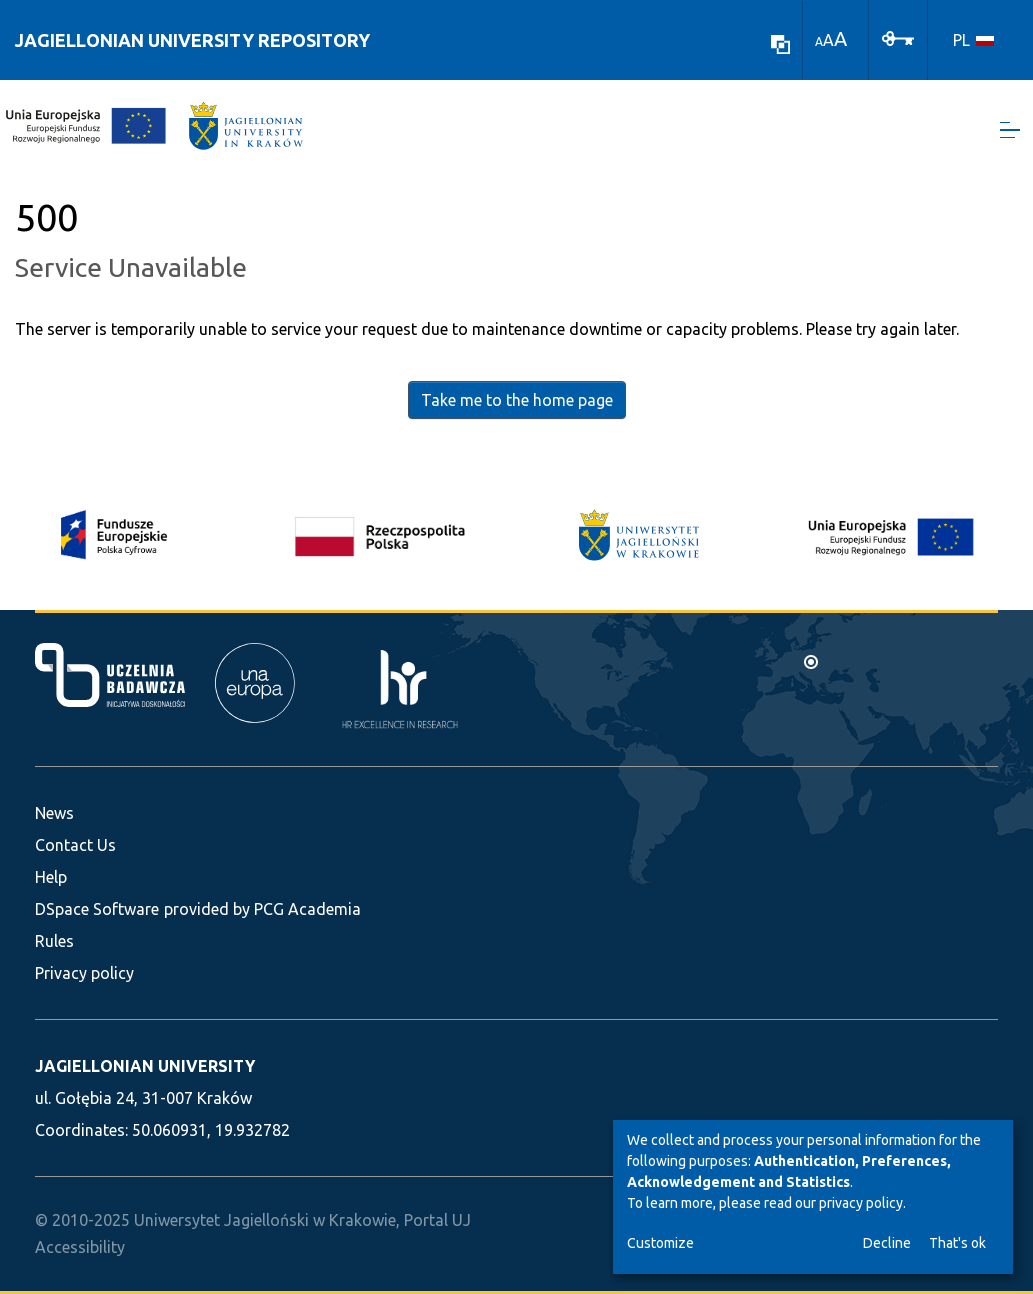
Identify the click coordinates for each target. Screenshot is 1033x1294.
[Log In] (898, 37)
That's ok (957, 1243)
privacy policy (861, 1203)
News (54, 813)
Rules (54, 941)
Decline (887, 1243)
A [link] (819, 41)
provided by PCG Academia (262, 909)
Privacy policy (84, 973)
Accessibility (80, 1247)
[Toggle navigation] (1010, 130)
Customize (660, 1243)
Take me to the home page (517, 401)
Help (51, 877)
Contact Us (75, 845)
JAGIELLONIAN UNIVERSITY (145, 1066)
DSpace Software (97, 909)
